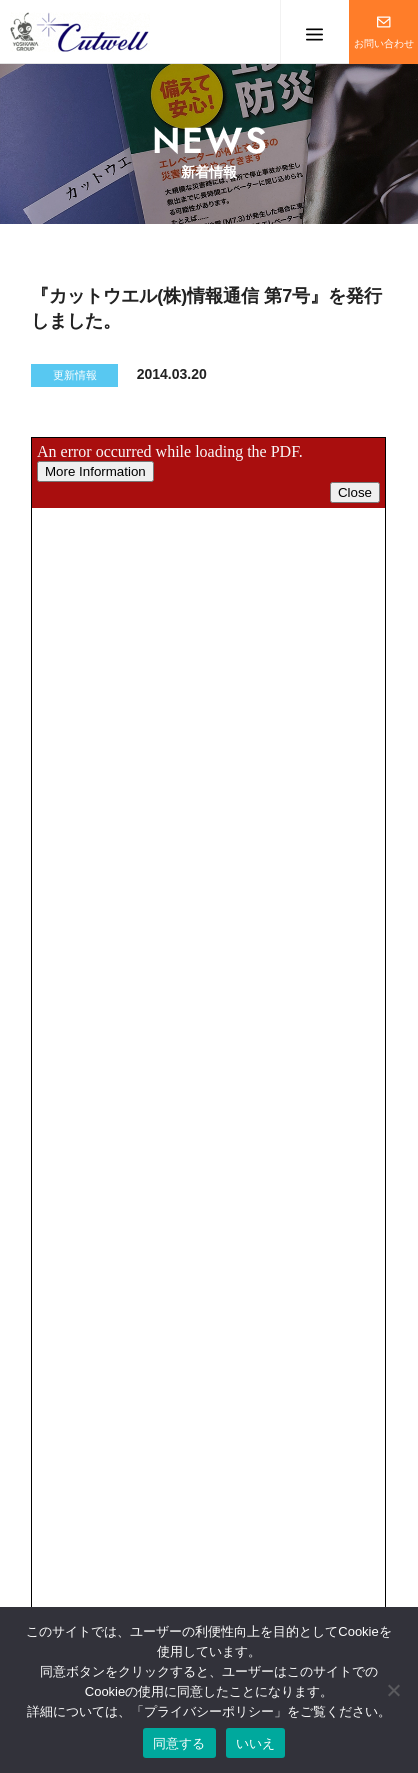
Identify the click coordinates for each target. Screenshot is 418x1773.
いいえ (256, 1743)
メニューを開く (314, 32)
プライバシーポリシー (209, 1711)
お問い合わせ (384, 43)
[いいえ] (393, 1690)
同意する (179, 1743)
